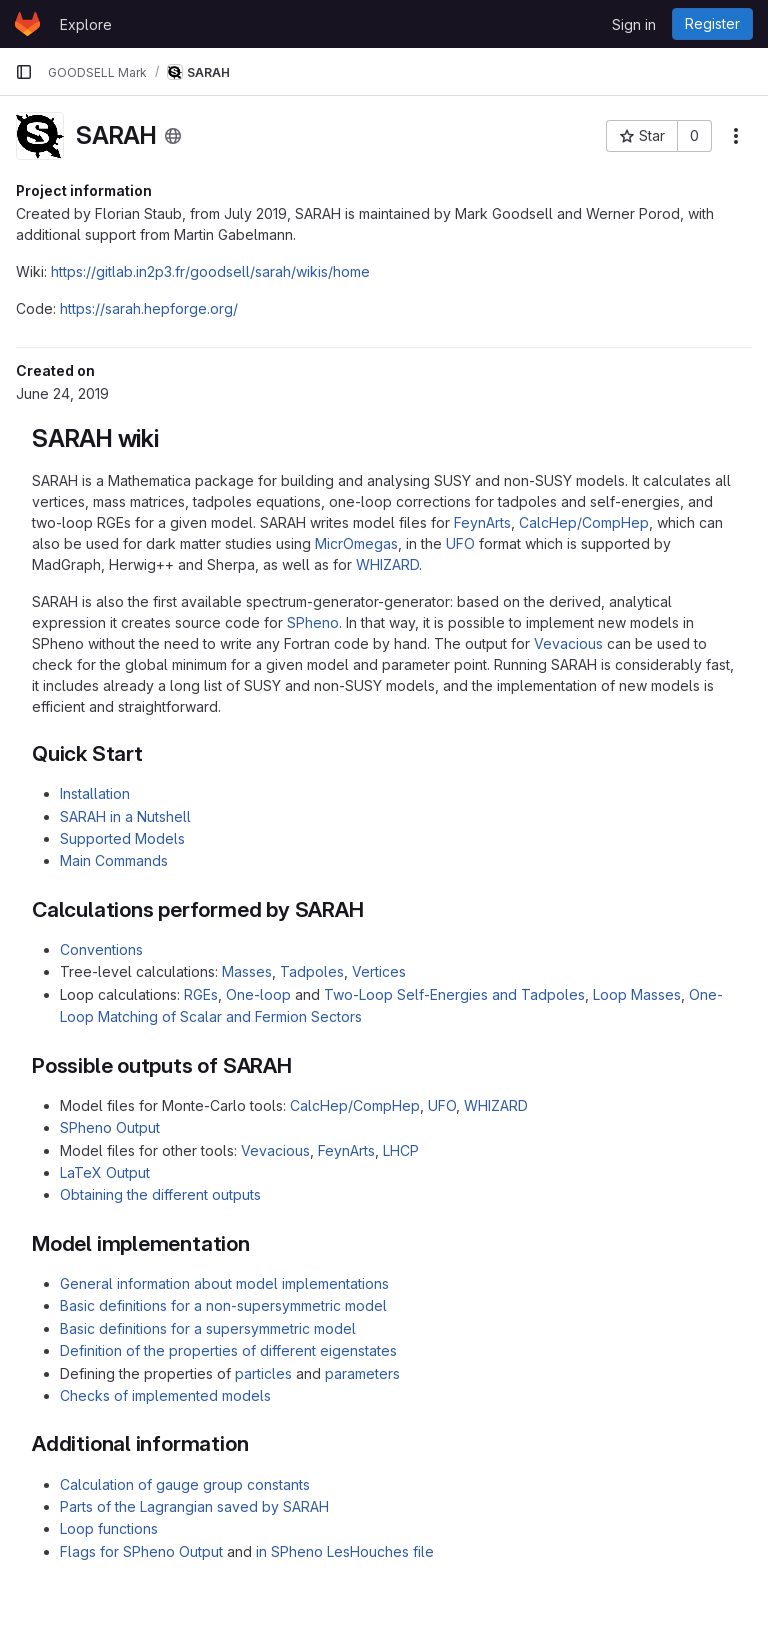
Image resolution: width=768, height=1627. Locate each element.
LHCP (401, 1150)
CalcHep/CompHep (584, 522)
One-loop (258, 994)
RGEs (201, 994)
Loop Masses (637, 994)
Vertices (379, 971)
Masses (247, 971)
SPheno (313, 622)
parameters (362, 1373)
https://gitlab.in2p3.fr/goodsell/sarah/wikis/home (210, 271)
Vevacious (568, 643)
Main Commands (114, 860)
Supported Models (122, 838)
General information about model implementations (224, 1283)
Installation (95, 793)
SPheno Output (110, 1127)
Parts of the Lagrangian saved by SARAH (194, 1506)
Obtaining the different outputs (160, 1194)
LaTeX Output (105, 1172)
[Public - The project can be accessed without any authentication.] (173, 136)
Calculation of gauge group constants (185, 1484)
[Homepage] (27, 24)
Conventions (101, 949)
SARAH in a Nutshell (125, 816)
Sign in (634, 24)
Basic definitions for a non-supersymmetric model (223, 1305)
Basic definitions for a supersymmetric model (208, 1328)
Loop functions (109, 1528)
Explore (86, 24)
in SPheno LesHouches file (345, 1551)
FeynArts (482, 522)
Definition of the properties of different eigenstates (228, 1350)
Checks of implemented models (165, 1395)
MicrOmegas (356, 543)
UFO (460, 543)
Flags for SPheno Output (141, 1551)
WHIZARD (387, 564)
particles (263, 1373)
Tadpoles (312, 971)
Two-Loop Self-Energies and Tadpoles (454, 994)
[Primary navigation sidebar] (24, 72)
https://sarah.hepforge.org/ (149, 308)
